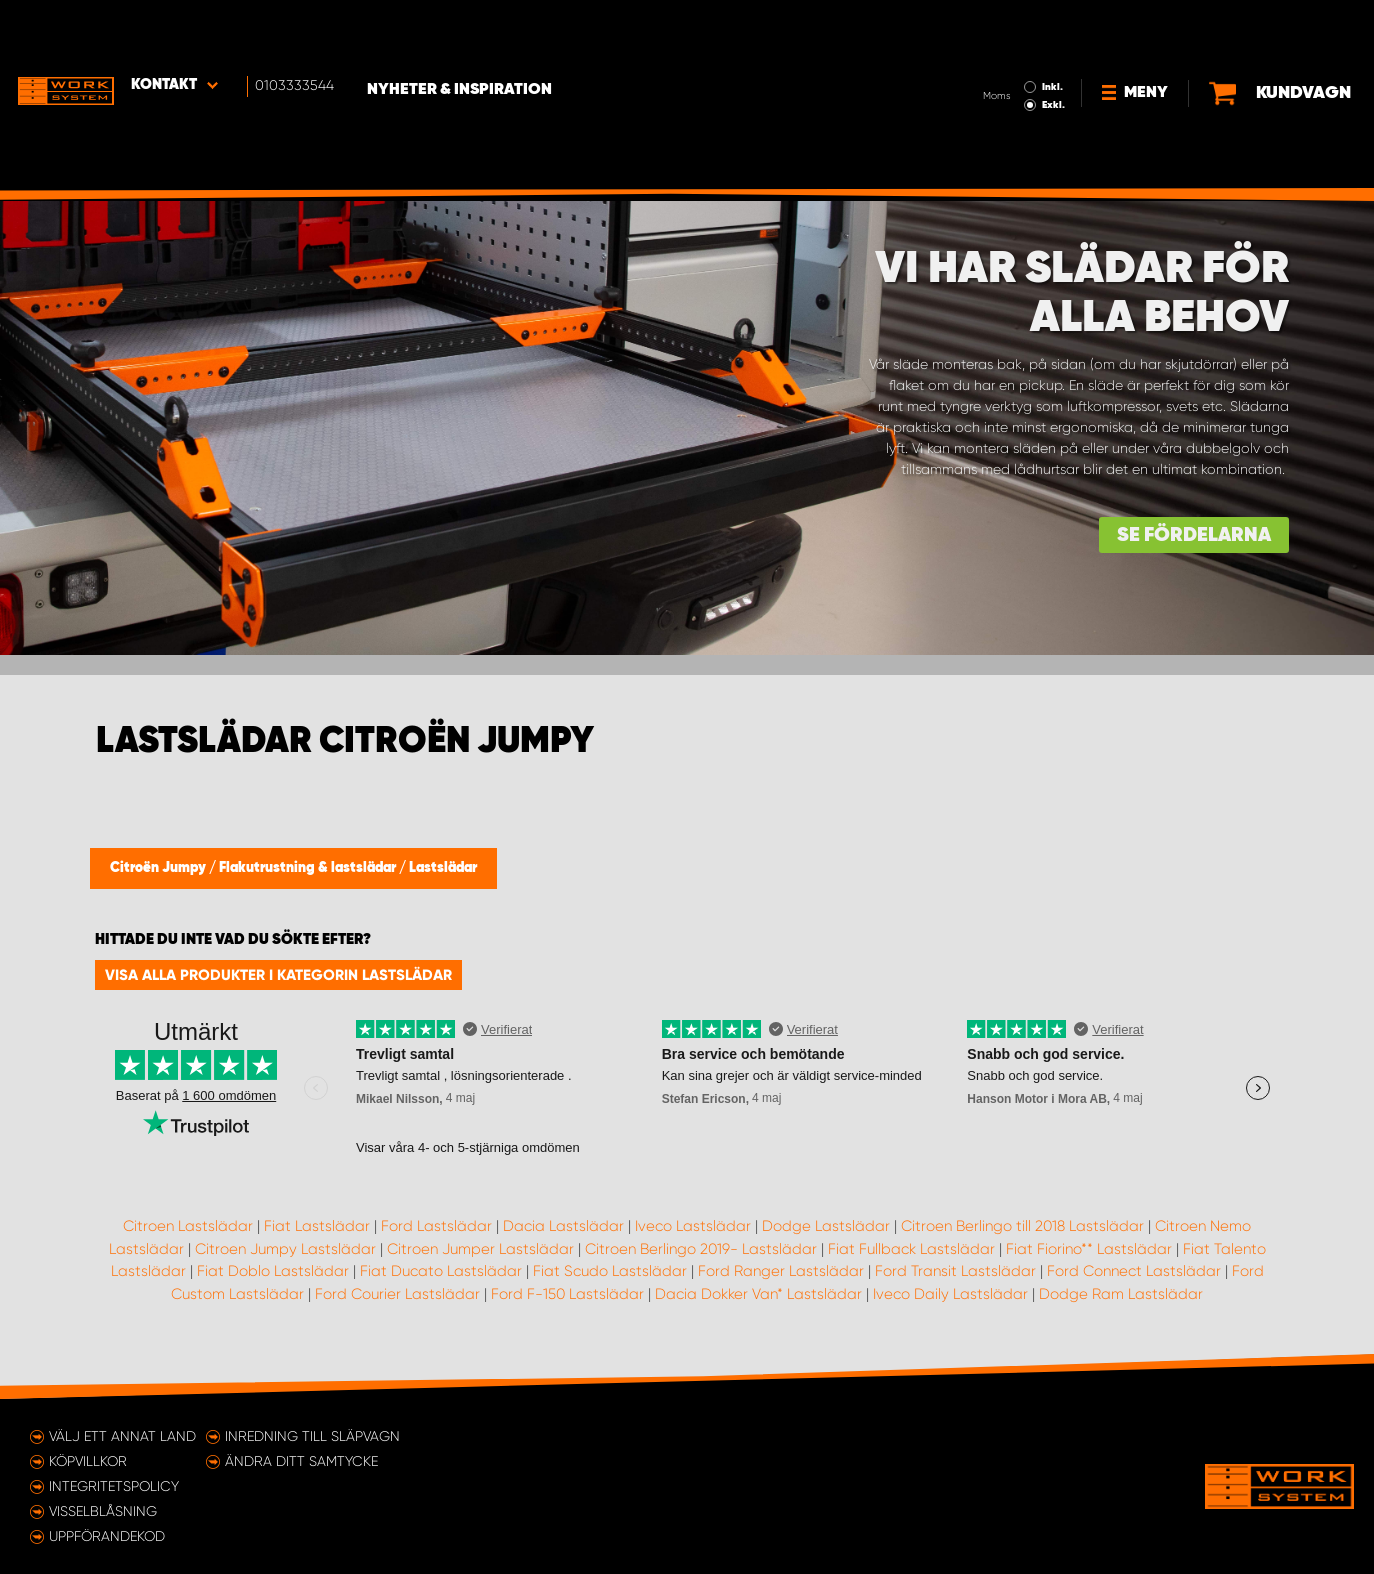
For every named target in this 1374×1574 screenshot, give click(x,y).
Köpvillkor (88, 1461)
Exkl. (984, 46)
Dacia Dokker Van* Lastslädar (758, 1294)
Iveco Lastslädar (693, 1226)
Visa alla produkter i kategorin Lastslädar (278, 975)
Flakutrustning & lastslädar (309, 868)
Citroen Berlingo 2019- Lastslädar (701, 1249)
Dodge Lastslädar (826, 1226)
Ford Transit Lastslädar (955, 1271)
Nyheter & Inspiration (480, 31)
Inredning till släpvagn (312, 1436)
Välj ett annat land (122, 1436)
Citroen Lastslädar (188, 1226)
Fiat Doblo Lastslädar (273, 1271)
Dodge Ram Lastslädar (1121, 1294)
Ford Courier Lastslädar (397, 1294)
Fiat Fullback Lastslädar (911, 1249)
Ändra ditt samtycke (301, 1461)
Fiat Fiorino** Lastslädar (1089, 1249)
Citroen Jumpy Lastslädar (285, 1249)
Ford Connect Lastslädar (1134, 1271)
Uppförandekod (107, 1536)
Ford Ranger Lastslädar (781, 1271)
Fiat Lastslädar (317, 1226)
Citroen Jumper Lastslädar (480, 1249)
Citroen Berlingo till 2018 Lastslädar (1022, 1226)
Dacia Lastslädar (563, 1226)
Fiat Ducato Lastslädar (441, 1271)
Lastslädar (443, 868)
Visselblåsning (103, 1511)
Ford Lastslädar (436, 1226)
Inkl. (983, 28)
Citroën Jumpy (159, 868)
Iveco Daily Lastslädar (950, 1294)
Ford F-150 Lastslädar (567, 1294)
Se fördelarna (1194, 535)
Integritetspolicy (114, 1486)
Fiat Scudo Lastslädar (610, 1271)
